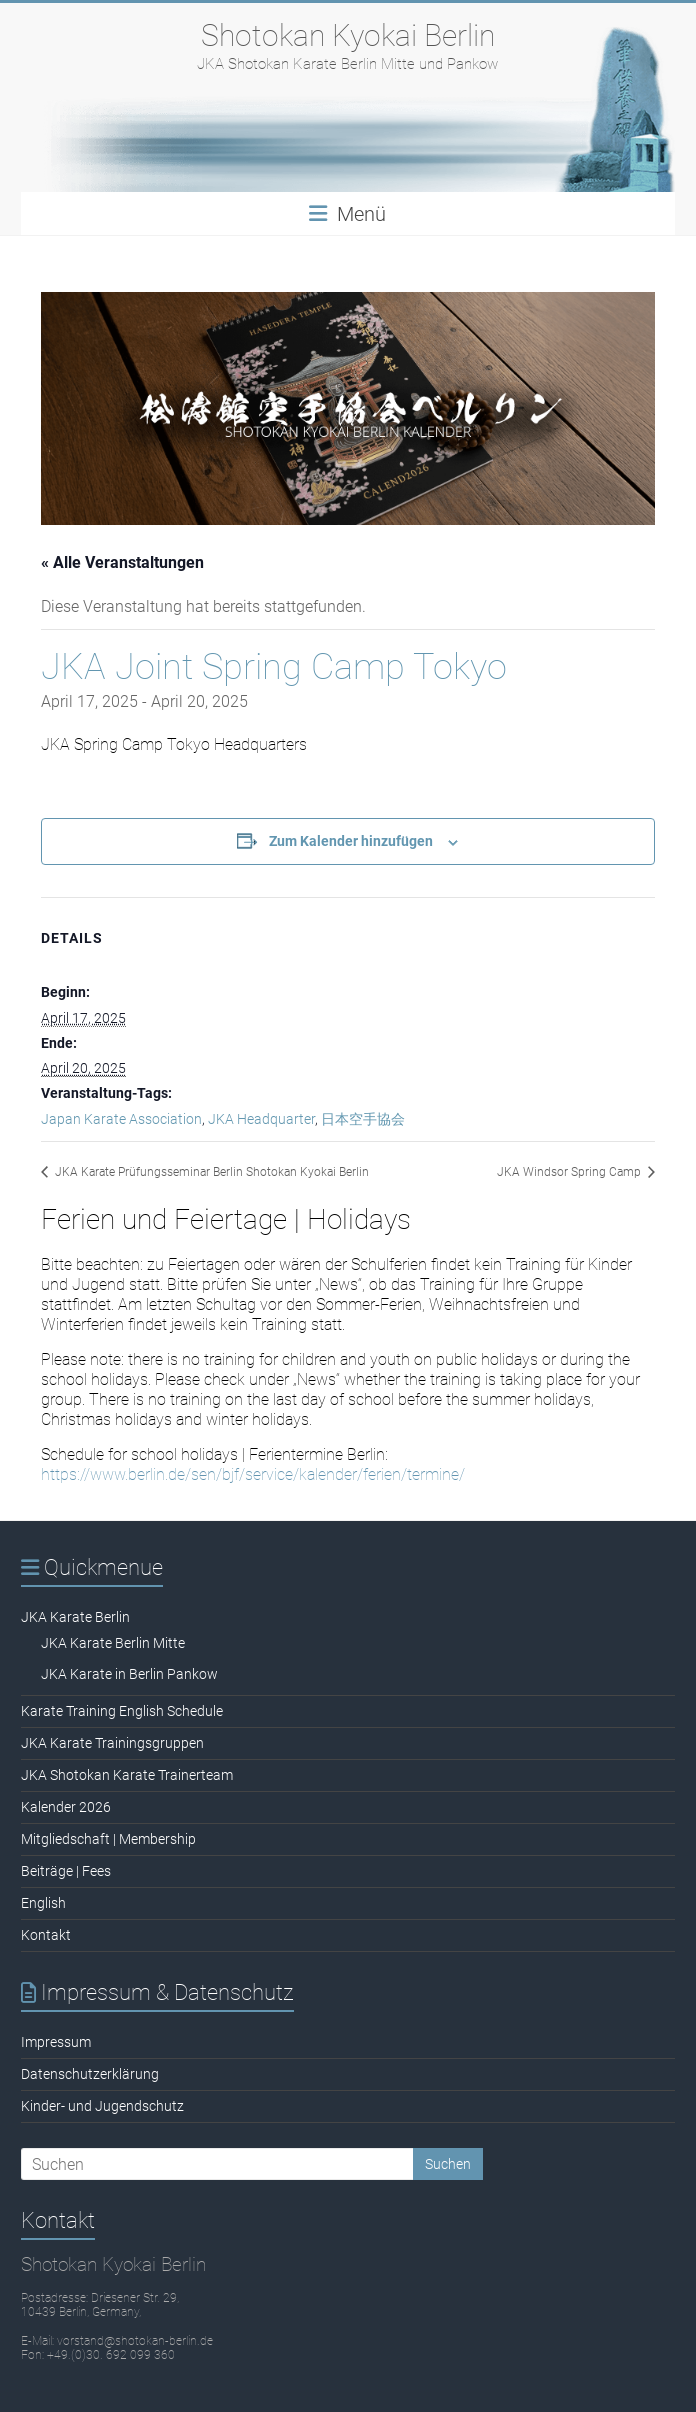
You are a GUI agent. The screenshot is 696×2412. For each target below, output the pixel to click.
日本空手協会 (363, 1119)
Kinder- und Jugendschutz (102, 2106)
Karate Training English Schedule (122, 1711)
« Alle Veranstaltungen (122, 562)
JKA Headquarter (261, 1119)
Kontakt (46, 1935)
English (43, 1903)
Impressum (56, 2042)
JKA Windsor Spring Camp (570, 1172)
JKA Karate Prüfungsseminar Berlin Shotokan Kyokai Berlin (210, 1172)
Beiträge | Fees (66, 1871)
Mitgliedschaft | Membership (108, 1839)
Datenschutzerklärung (90, 2074)
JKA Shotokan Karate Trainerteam (127, 1775)
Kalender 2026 (66, 1807)
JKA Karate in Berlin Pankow (129, 1674)
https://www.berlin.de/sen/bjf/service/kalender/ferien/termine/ (253, 1474)
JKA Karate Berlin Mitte (113, 1643)
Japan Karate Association (121, 1119)
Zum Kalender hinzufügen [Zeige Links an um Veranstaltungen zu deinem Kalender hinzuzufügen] (351, 841)
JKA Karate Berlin (75, 1617)
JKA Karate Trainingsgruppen (112, 1743)
